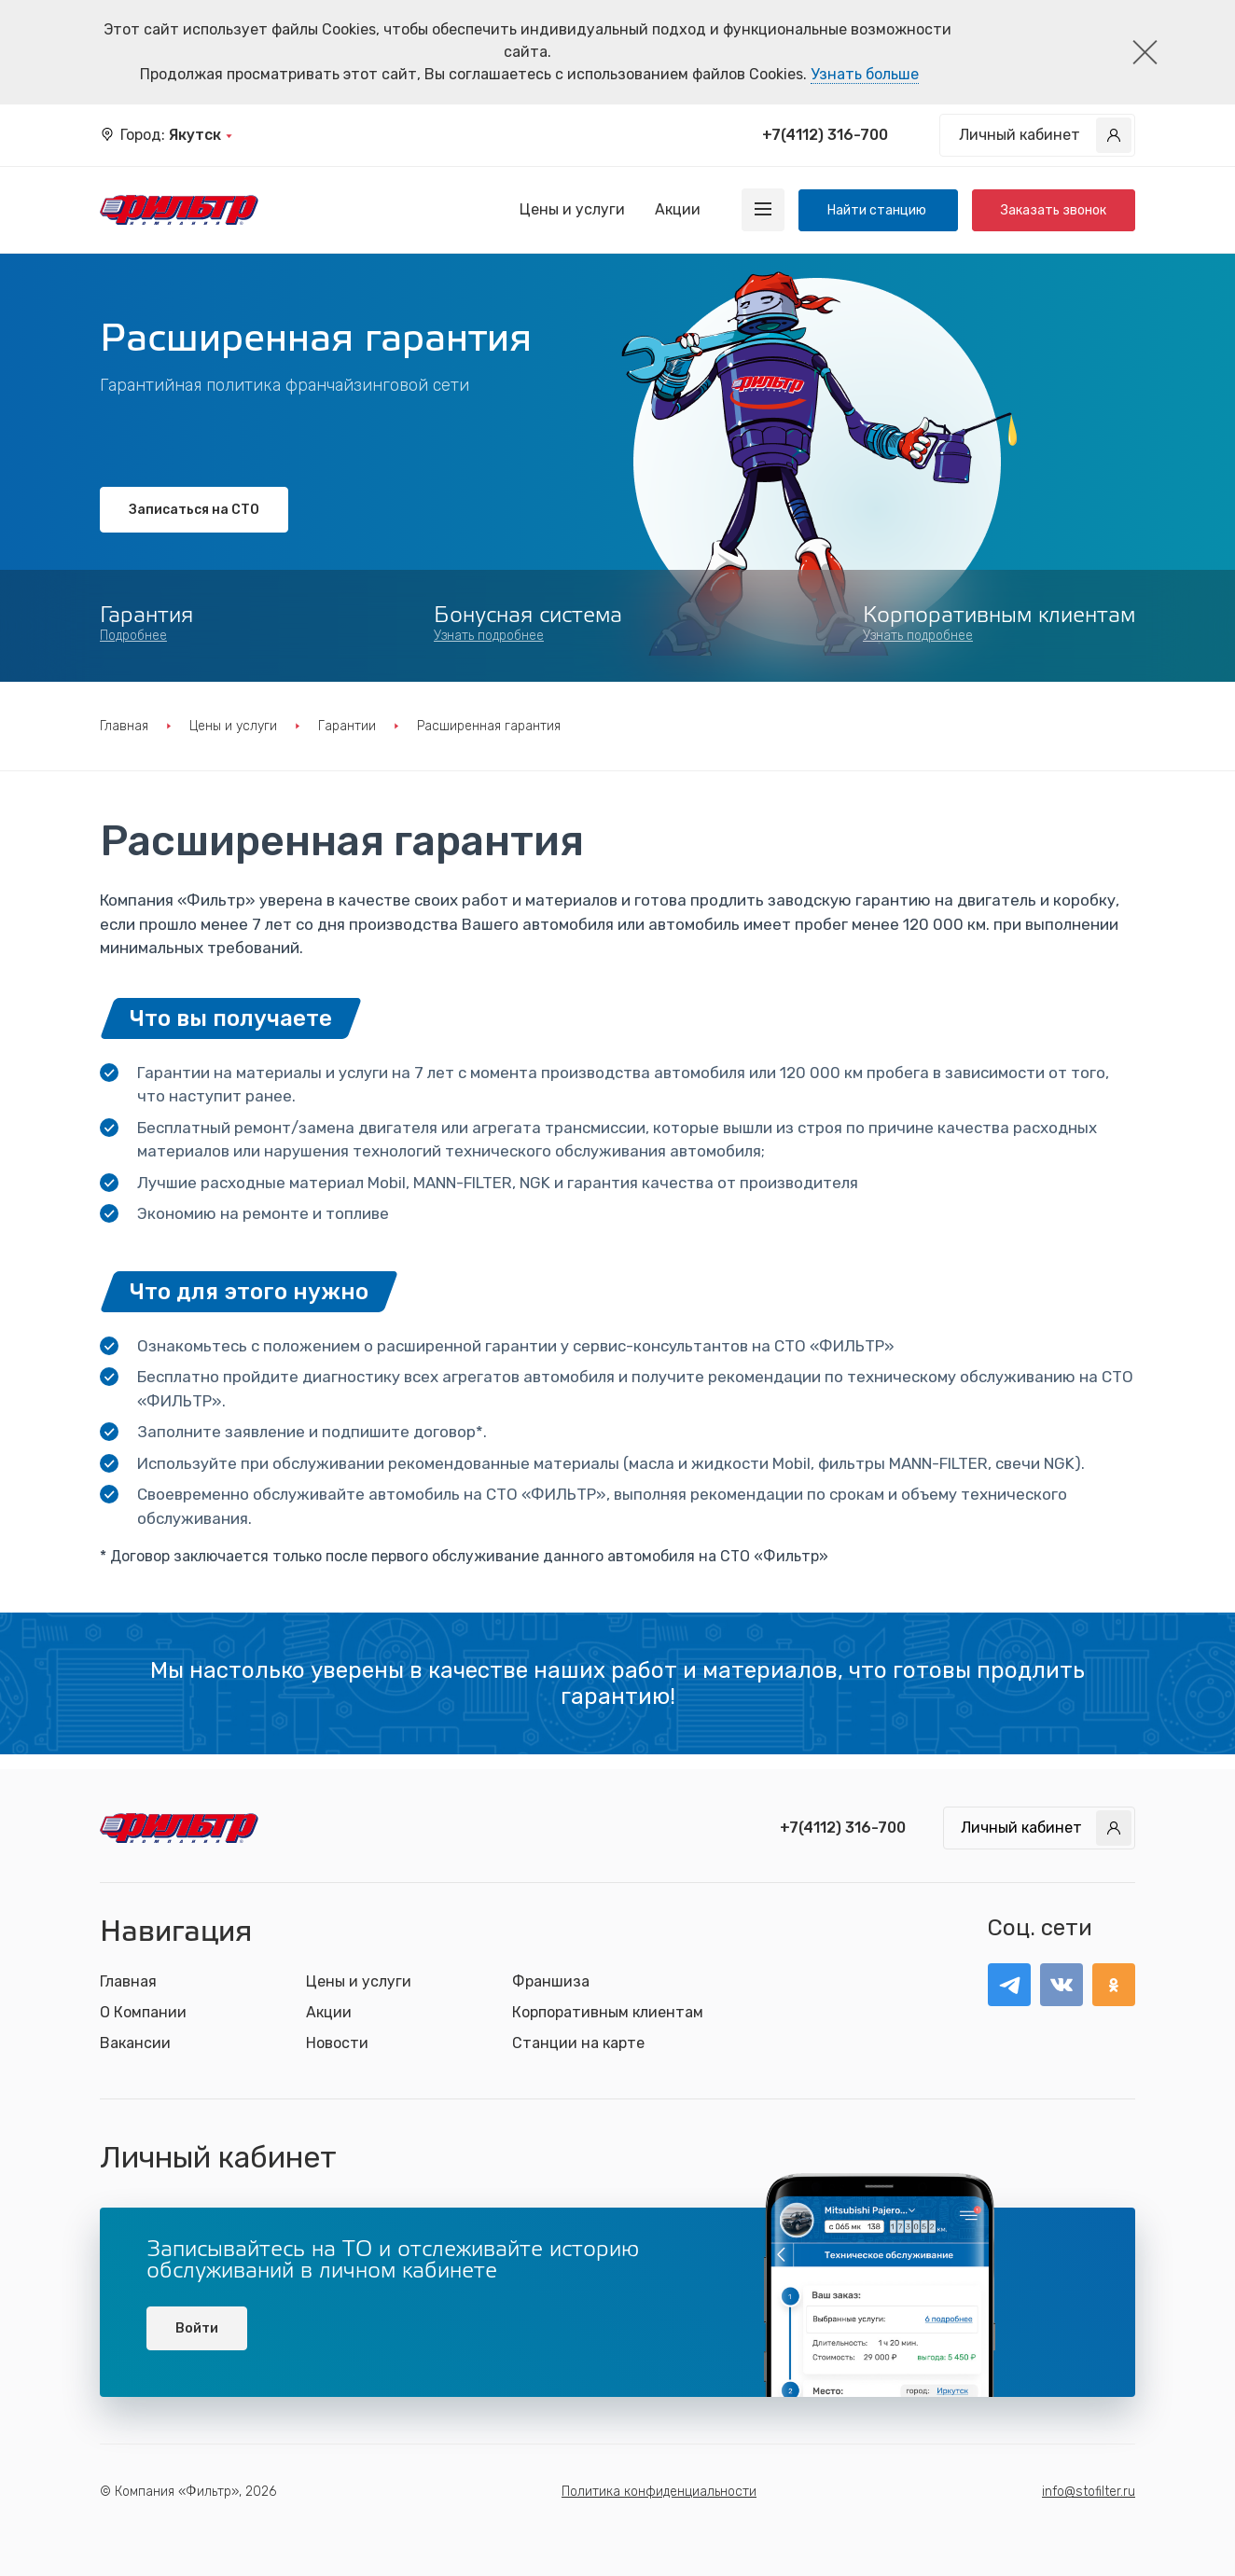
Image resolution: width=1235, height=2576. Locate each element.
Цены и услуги (572, 209)
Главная (124, 726)
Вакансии (135, 2043)
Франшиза (551, 1981)
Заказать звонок (1053, 210)
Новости (337, 2043)
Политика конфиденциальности (659, 2492)
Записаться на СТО (194, 510)
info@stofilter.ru (1088, 2492)
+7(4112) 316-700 (825, 135)
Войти (196, 2328)
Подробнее (133, 636)
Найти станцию (878, 210)
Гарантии (347, 726)
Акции (678, 209)
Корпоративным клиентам (607, 2012)
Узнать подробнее (489, 636)
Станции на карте (578, 2043)
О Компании (143, 2012)
